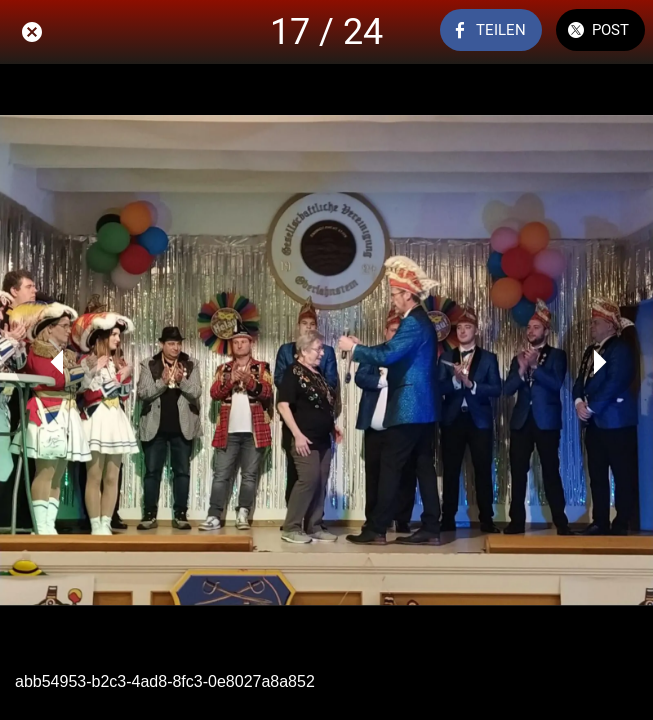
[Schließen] (32, 32)
